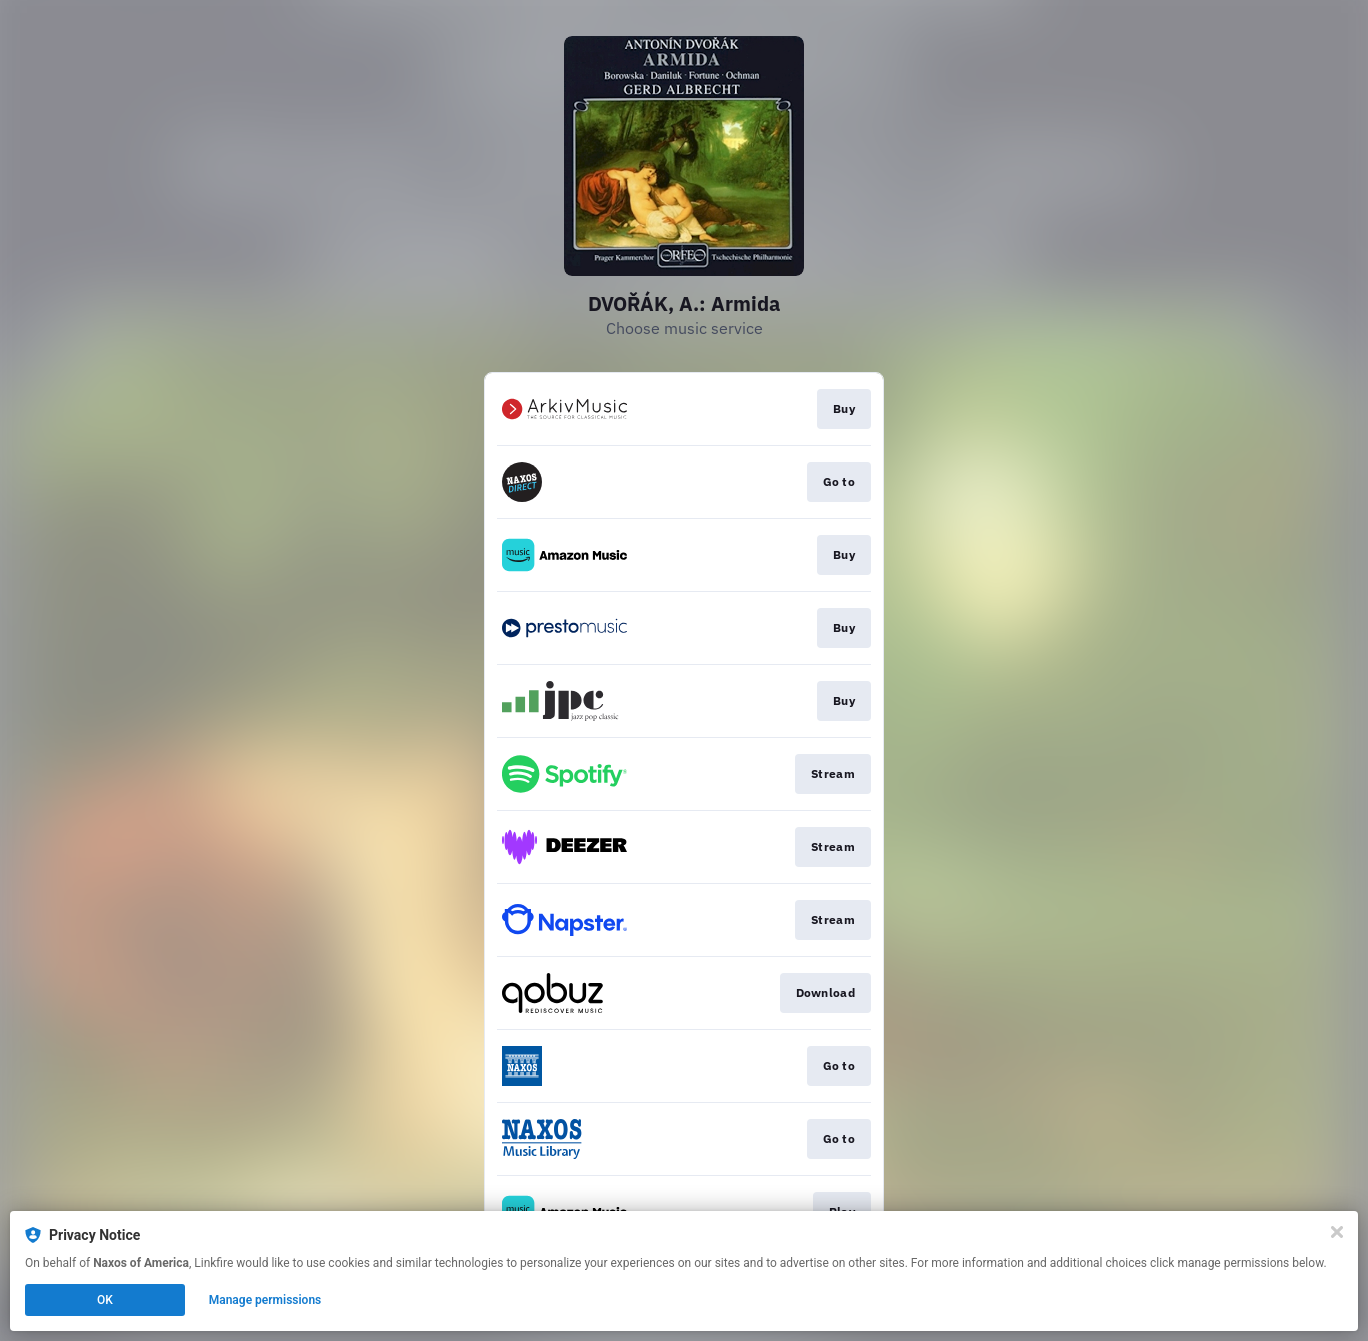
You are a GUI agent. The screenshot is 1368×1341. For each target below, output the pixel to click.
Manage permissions (265, 1300)
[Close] (1337, 1232)
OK (105, 1300)
